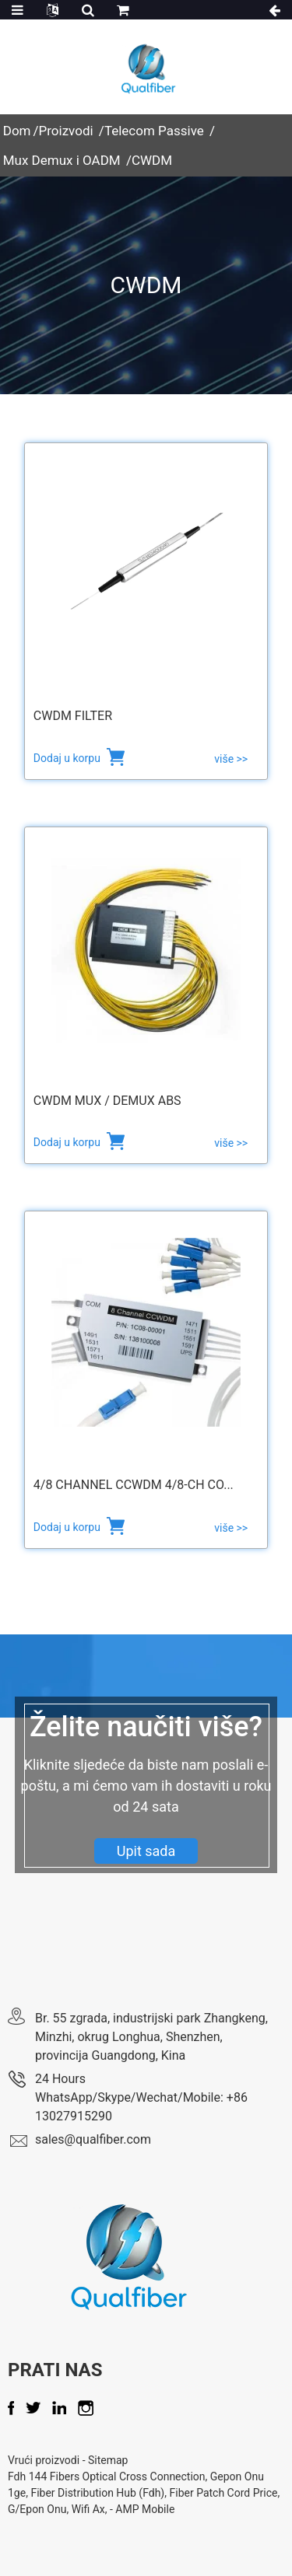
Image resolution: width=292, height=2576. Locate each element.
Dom (17, 130)
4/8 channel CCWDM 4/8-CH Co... (133, 1484)
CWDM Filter (72, 715)
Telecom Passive (154, 130)
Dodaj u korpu (68, 758)
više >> (231, 759)
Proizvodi (66, 130)
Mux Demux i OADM (62, 160)
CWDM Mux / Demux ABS (107, 1100)
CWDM (152, 160)
